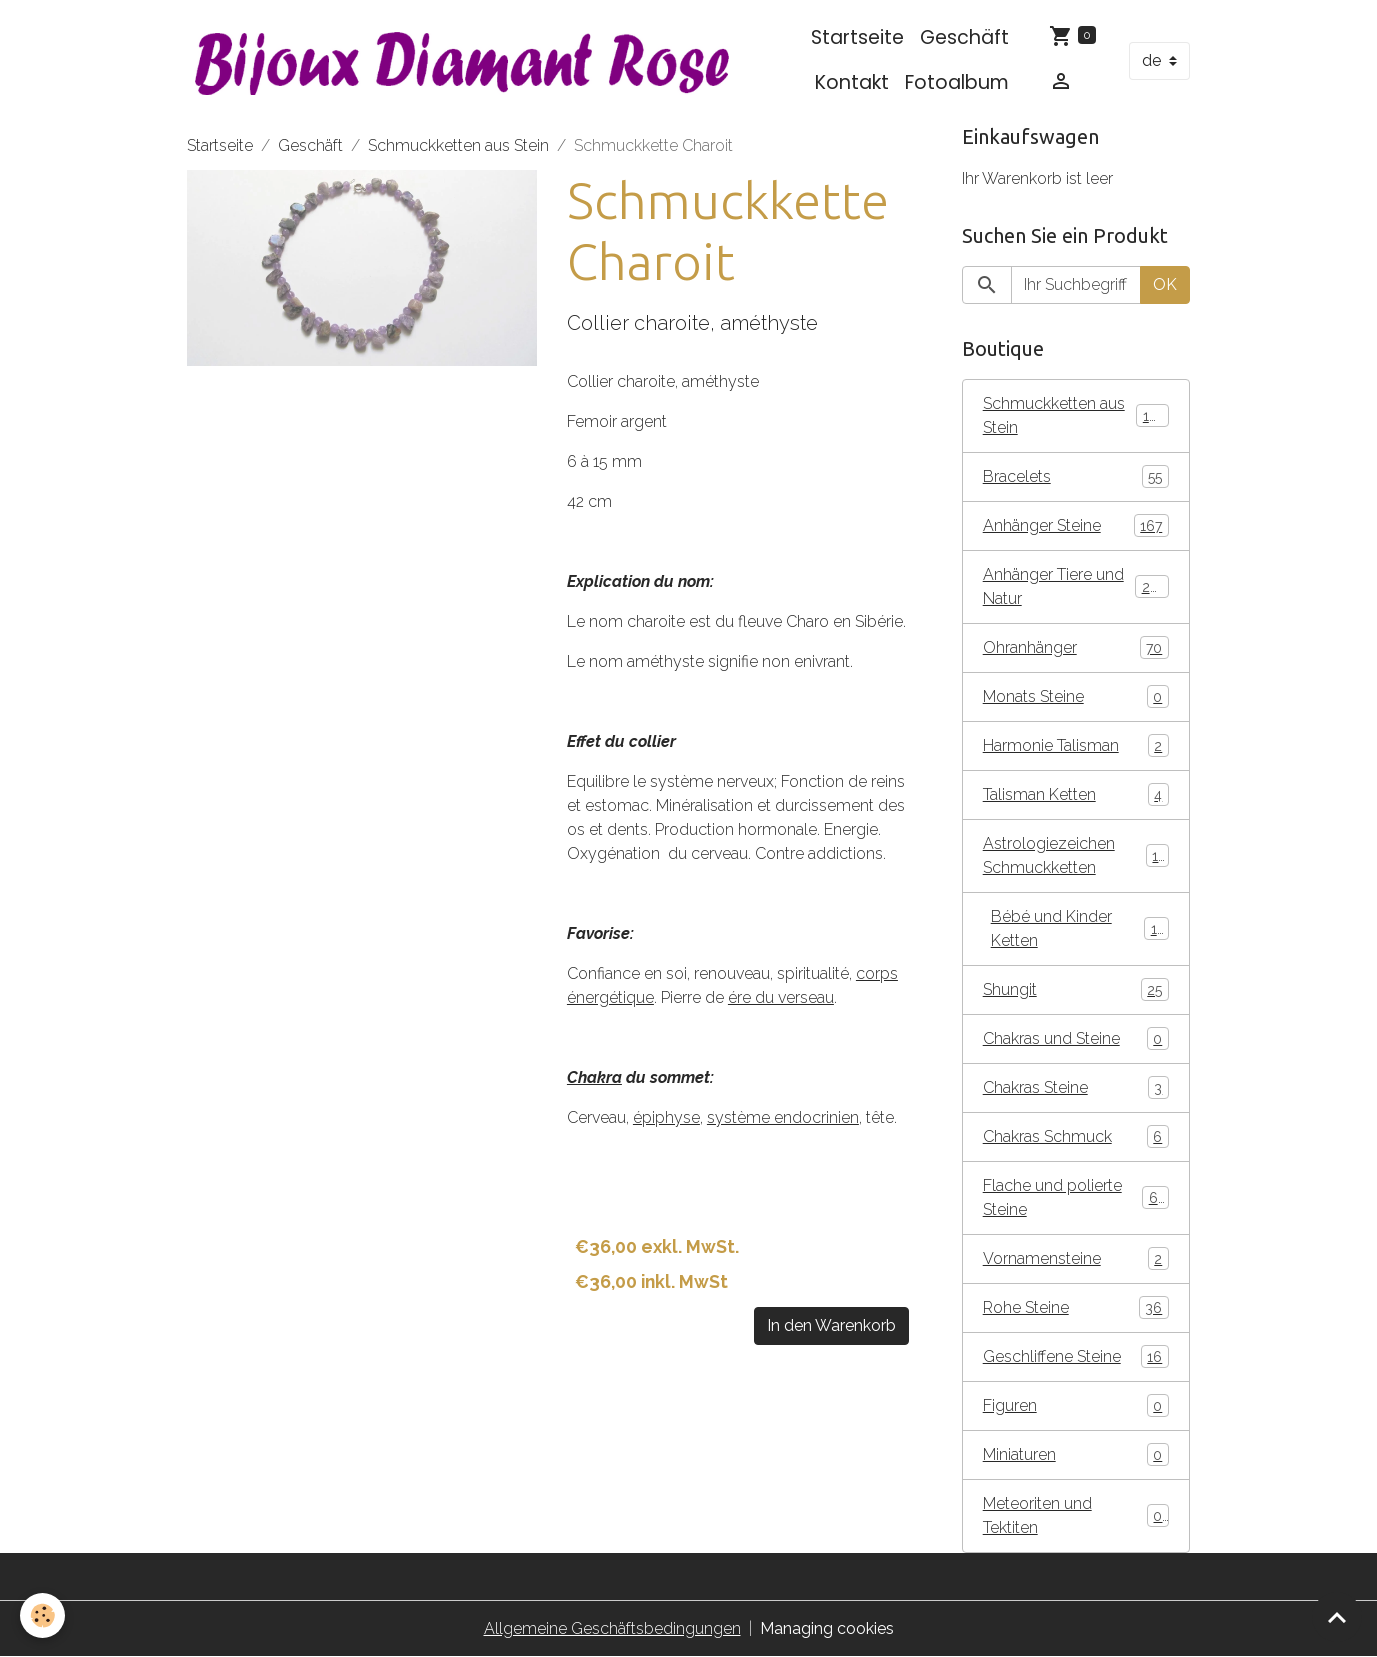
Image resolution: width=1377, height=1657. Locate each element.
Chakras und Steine (1076, 1038)
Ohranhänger (1076, 647)
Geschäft (964, 37)
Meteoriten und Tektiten (1076, 1515)
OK (1165, 284)
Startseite (857, 37)
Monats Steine (1076, 696)
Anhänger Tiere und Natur (1076, 586)
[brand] (463, 60)
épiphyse (666, 1117)
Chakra (594, 1077)
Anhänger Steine (1076, 525)
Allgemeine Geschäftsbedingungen (612, 1628)
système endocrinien (783, 1117)
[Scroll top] (1337, 1617)
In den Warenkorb (831, 1325)
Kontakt (852, 82)
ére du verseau (781, 997)
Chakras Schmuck (1076, 1136)
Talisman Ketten (1076, 794)
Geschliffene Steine (1076, 1356)
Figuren (1076, 1405)
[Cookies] (42, 1615)
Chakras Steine (1076, 1087)
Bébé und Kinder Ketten (1080, 928)
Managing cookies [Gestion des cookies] (827, 1628)
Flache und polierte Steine (1076, 1197)
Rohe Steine (1076, 1307)
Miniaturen (1076, 1454)
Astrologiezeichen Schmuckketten (1076, 855)
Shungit (1076, 989)
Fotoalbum (957, 82)
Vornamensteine (1076, 1258)
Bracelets (1076, 476)
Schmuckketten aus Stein (458, 145)
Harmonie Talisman (1076, 745)
